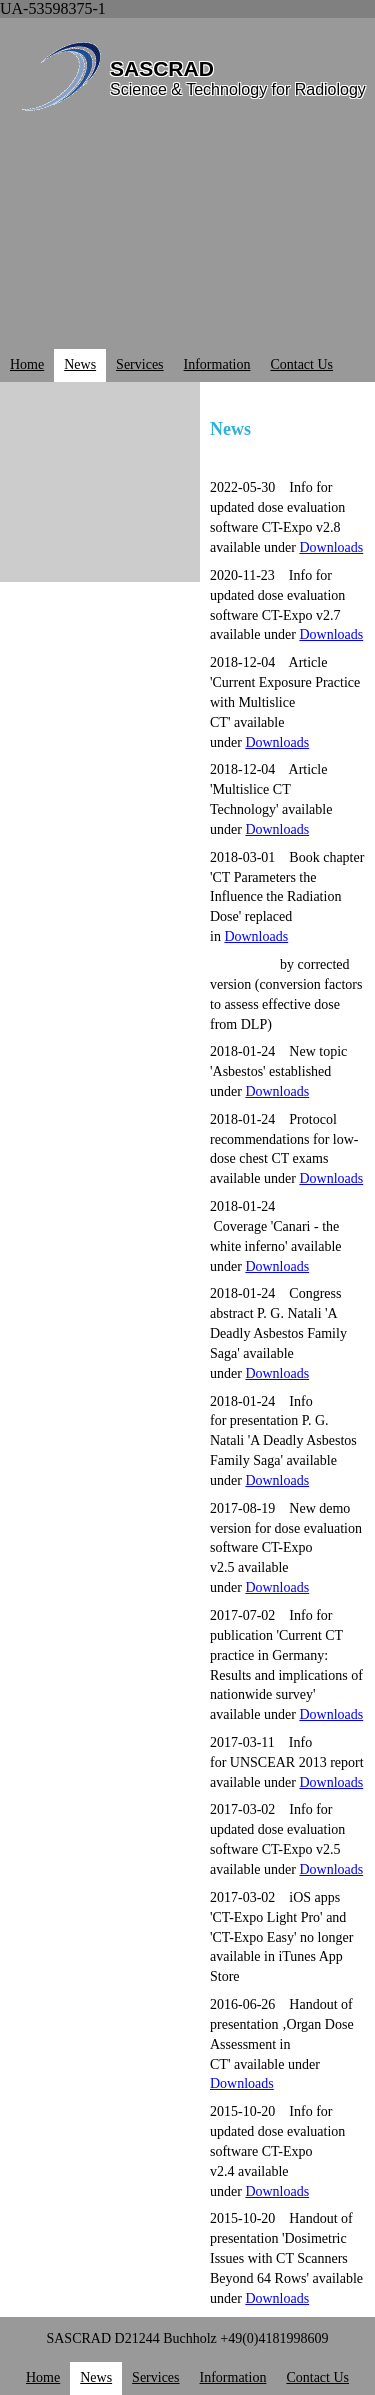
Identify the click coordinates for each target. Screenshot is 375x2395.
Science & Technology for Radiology (238, 89)
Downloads (331, 1869)
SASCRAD (162, 68)
